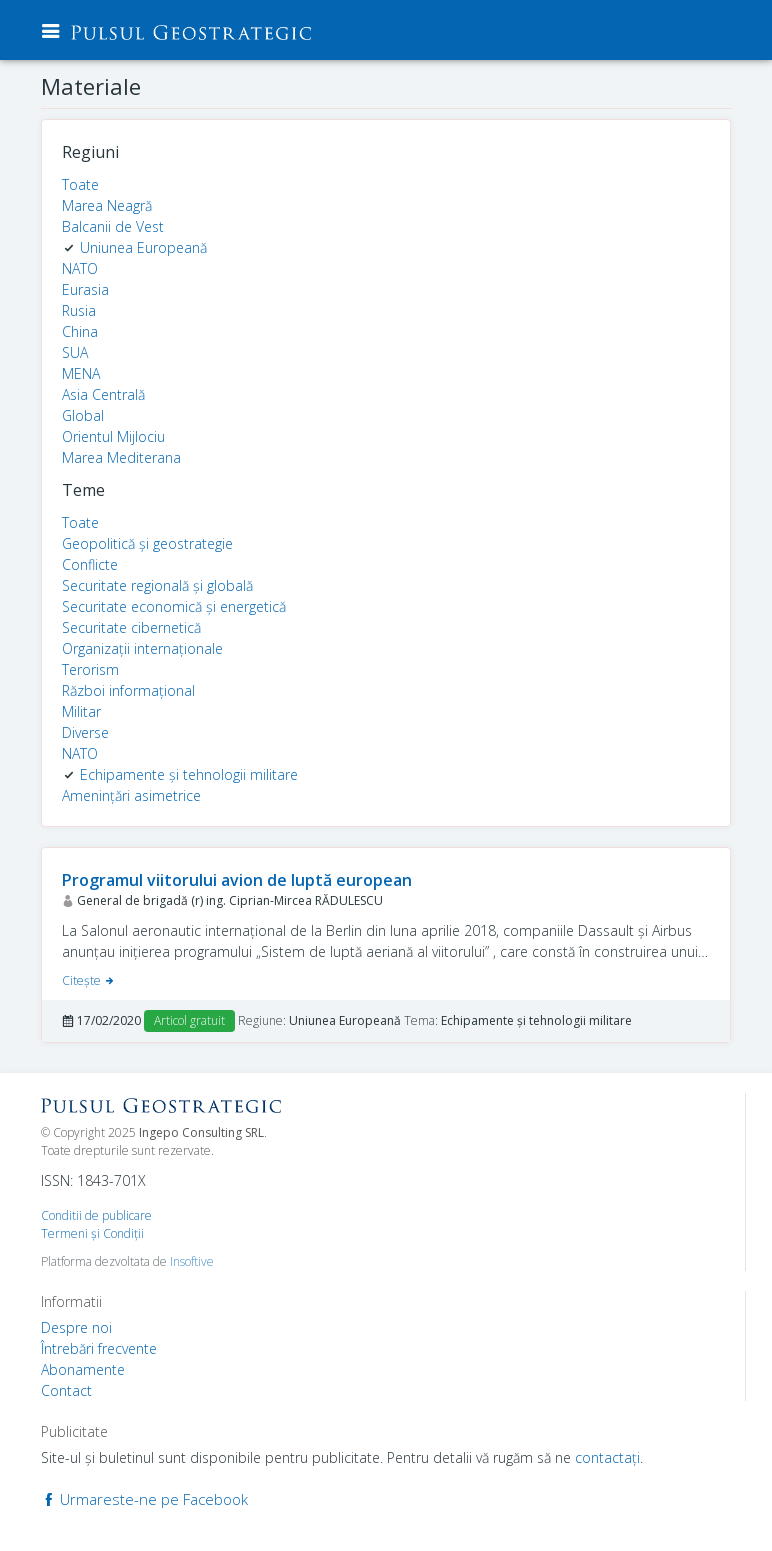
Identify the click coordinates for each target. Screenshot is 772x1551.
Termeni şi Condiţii (92, 1233)
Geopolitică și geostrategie (147, 543)
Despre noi (76, 1327)
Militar (81, 711)
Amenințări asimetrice (131, 795)
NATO (80, 268)
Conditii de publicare (96, 1215)
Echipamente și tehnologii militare (189, 774)
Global (83, 415)
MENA (81, 373)
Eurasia (85, 289)
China (80, 331)
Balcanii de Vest (113, 226)
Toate (80, 184)
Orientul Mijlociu (113, 436)
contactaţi (607, 1457)
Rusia (79, 310)
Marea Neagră (107, 205)
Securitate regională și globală (157, 585)
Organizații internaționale (142, 648)
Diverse (85, 732)
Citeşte (89, 980)
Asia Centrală (103, 394)
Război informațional (128, 690)
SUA (75, 352)
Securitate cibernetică (131, 627)
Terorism (90, 669)
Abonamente (83, 1369)
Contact (66, 1390)
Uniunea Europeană (143, 247)
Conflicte (90, 564)
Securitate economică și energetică (174, 606)
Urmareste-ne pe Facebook (144, 1499)
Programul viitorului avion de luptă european (237, 880)
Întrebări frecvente (99, 1348)
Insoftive (192, 1261)
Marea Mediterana (121, 457)
